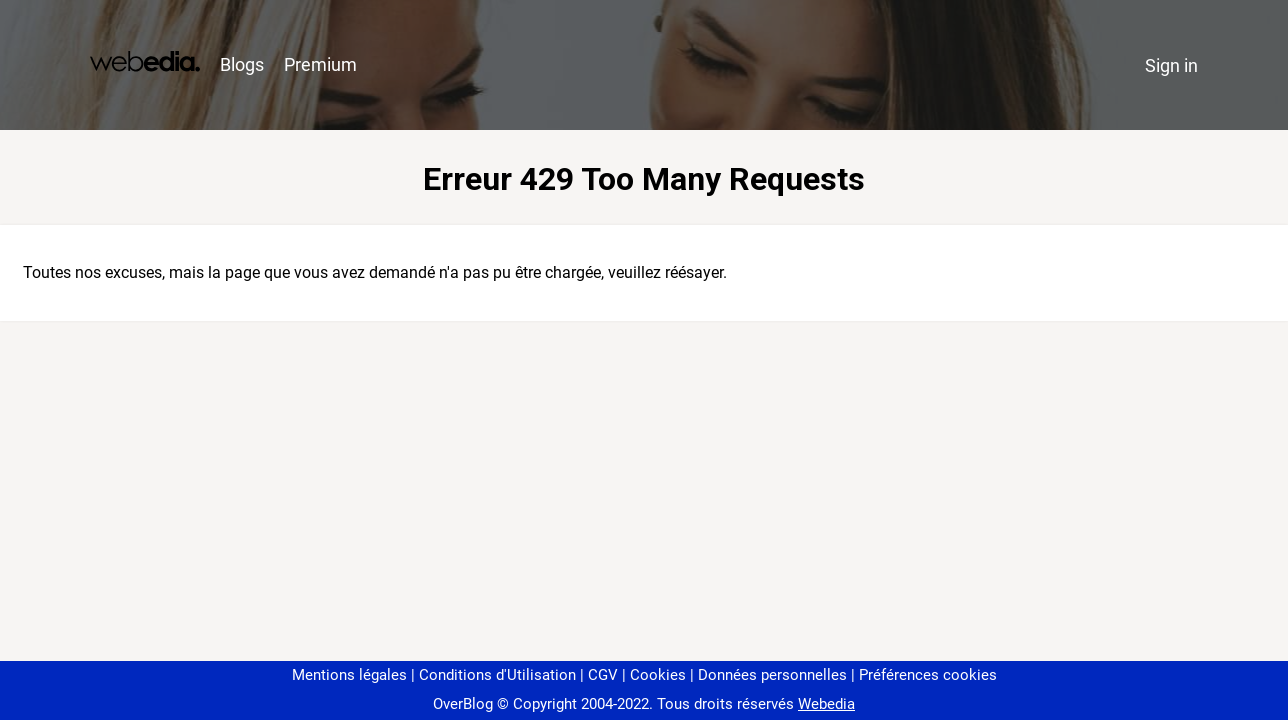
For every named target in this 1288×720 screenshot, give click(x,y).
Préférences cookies (928, 675)
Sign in (1171, 65)
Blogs (242, 64)
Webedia (826, 704)
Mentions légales (349, 675)
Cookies (658, 675)
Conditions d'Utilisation (497, 675)
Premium (320, 64)
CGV (603, 675)
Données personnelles (772, 675)
